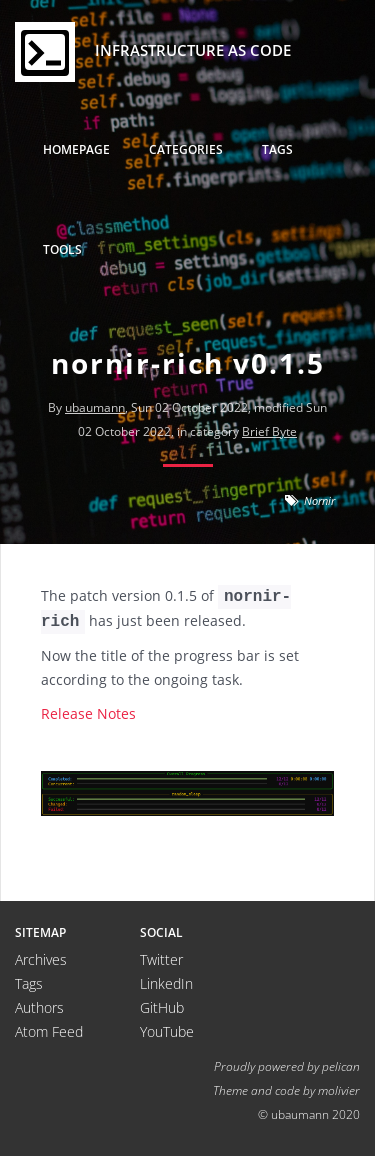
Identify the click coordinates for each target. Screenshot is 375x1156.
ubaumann (95, 407)
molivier (339, 1090)
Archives (41, 959)
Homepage (76, 149)
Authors (39, 1007)
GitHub (162, 1007)
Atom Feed (49, 1031)
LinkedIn (166, 983)
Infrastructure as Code (153, 52)
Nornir (319, 500)
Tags (277, 149)
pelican (341, 1066)
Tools (62, 249)
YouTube (167, 1031)
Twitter (161, 959)
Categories (186, 149)
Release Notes (88, 713)
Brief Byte (269, 431)
